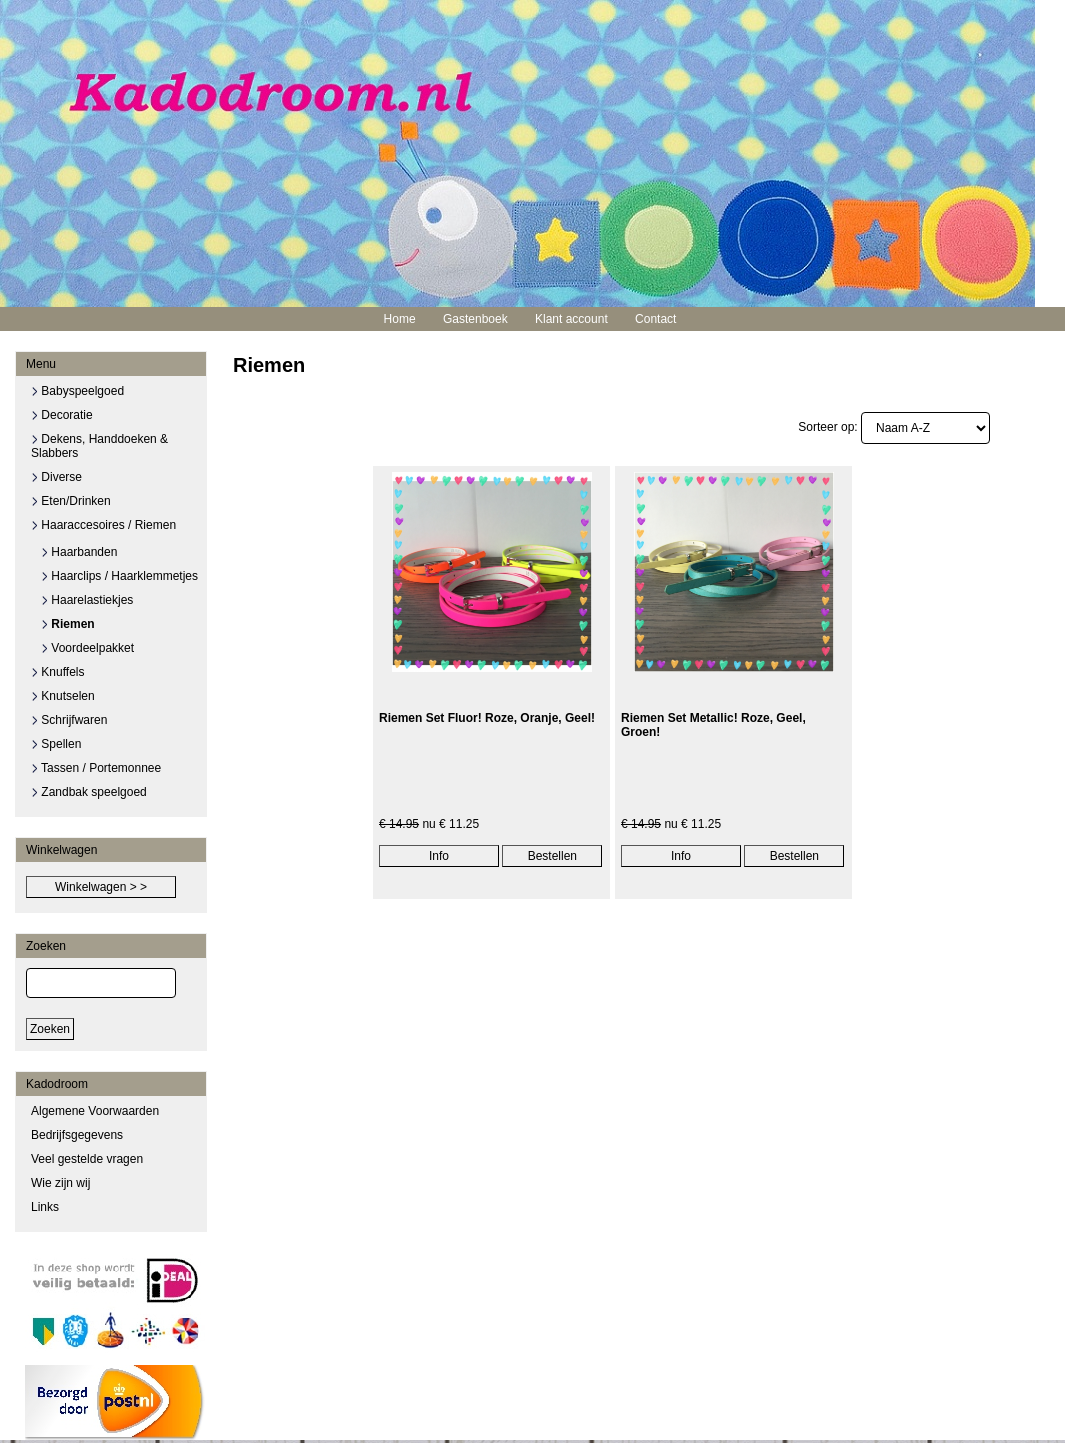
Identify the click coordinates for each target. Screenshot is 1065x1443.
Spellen (56, 744)
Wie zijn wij (60, 1183)
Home (400, 319)
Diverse (56, 477)
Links (45, 1207)
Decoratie (62, 415)
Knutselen (63, 696)
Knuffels (57, 672)
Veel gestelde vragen (87, 1159)
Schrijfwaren (69, 720)
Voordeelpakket (87, 648)
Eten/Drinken (71, 501)
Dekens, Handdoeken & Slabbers (99, 446)
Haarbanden (79, 552)
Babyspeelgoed (77, 391)
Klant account (571, 319)
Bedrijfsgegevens (77, 1135)
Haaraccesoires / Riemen (103, 525)
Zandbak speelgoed (89, 792)
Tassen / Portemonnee (96, 768)
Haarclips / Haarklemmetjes (119, 576)
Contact (655, 319)
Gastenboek (475, 319)
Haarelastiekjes (87, 600)
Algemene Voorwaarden (95, 1111)
